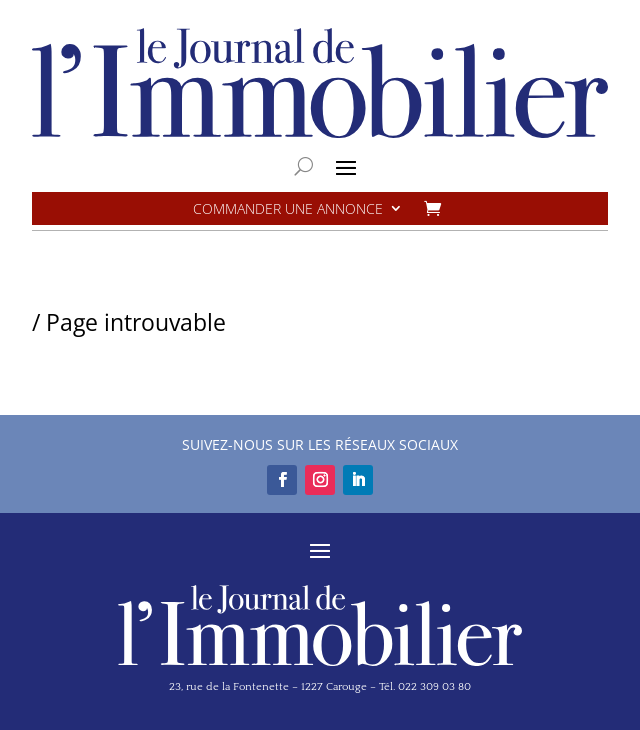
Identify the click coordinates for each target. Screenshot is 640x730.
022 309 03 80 (434, 687)
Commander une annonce (288, 209)
